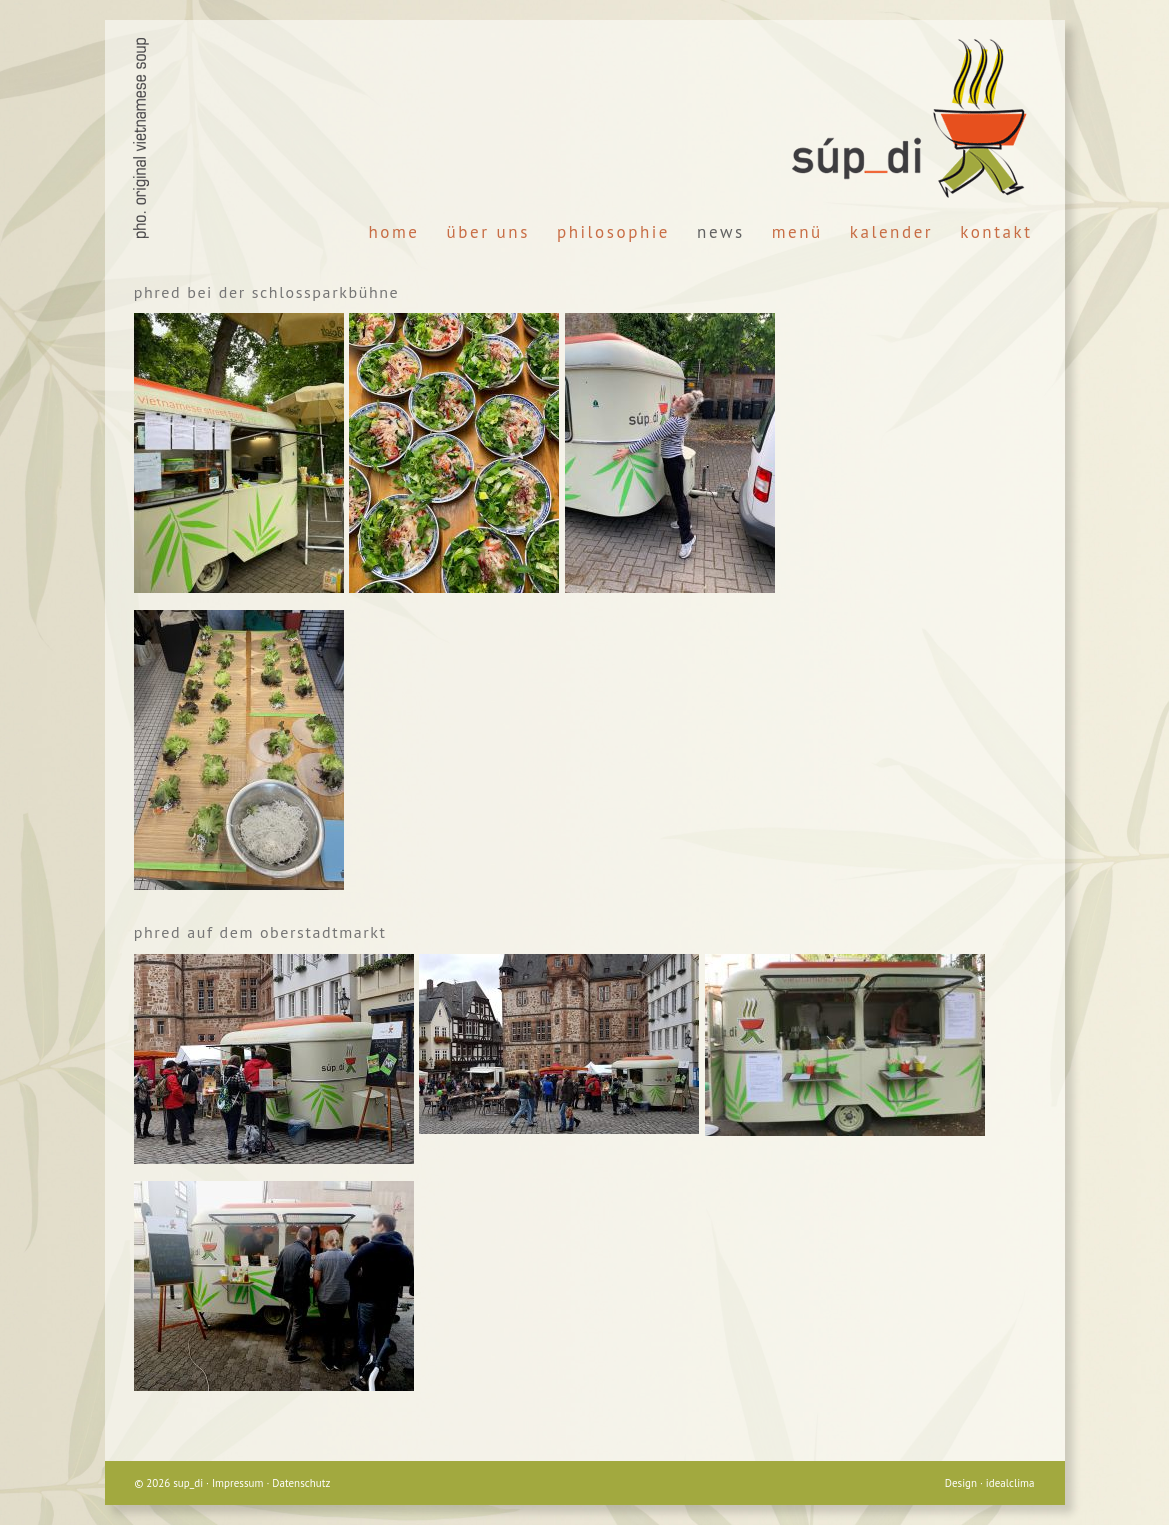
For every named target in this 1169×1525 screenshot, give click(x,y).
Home (394, 232)
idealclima (1010, 1483)
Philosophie (613, 232)
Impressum (238, 1483)
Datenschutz (301, 1483)
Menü (797, 232)
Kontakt (996, 232)
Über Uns (488, 232)
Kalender (891, 232)
